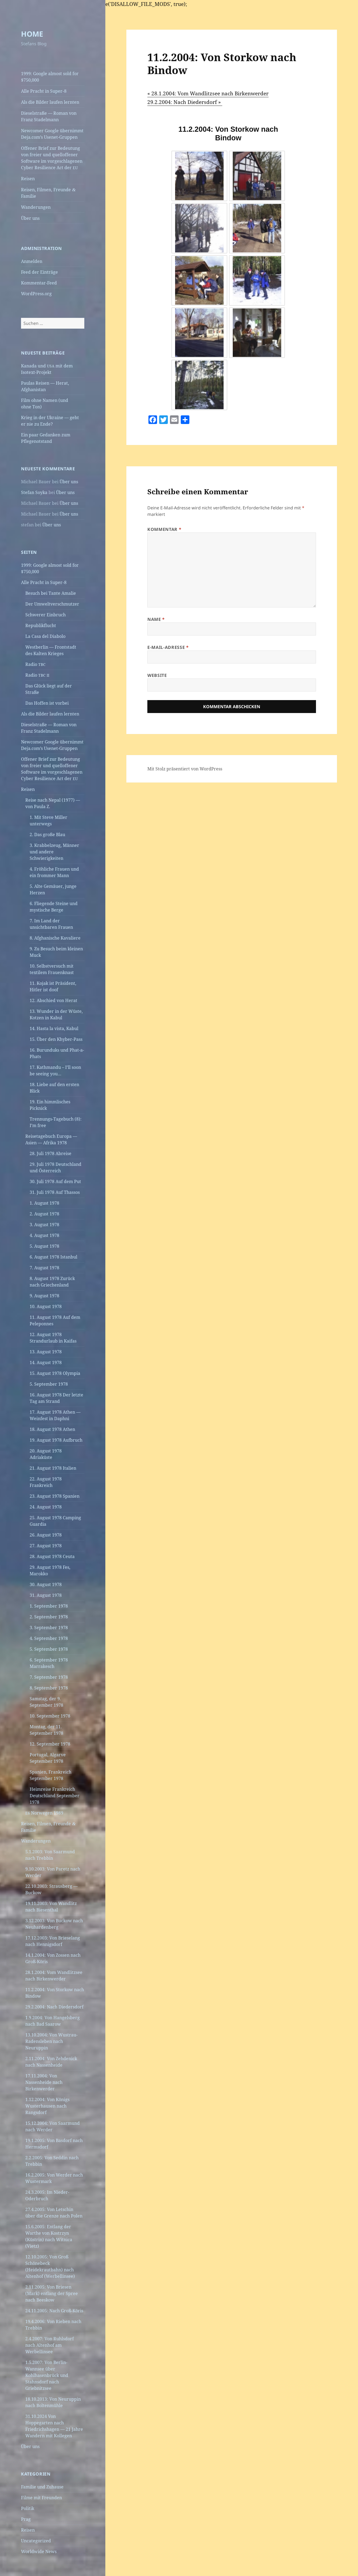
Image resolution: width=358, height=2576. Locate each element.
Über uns (30, 218)
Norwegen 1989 (44, 1813)
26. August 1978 (46, 1535)
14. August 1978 (46, 1362)
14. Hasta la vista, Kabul (54, 1028)
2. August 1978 (44, 1214)
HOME (32, 34)
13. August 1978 (46, 1352)
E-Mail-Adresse (168, 647)
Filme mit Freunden (41, 2498)
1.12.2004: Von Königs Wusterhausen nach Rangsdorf (47, 2106)
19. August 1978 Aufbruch (56, 1440)
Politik (27, 2508)
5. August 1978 (44, 1246)
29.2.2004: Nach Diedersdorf (54, 2007)
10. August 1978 (46, 1306)
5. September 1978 (49, 1384)
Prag (26, 2519)
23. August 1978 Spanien (54, 1496)
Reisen (28, 179)
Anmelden (31, 261)
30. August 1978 (46, 1584)
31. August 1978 (46, 1595)
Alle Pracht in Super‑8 (43, 91)
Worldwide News (39, 2551)
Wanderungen (36, 207)
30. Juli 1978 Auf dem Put (55, 1181)
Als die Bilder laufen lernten (50, 102)
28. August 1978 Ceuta (52, 1556)
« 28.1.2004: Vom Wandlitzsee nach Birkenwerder (208, 93)
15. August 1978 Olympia (55, 1373)
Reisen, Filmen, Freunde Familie (48, 193)
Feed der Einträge (39, 272)
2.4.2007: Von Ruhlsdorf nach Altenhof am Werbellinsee (49, 2345)
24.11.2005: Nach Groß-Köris (54, 2311)
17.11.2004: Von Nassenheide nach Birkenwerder (43, 2082)
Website (157, 675)
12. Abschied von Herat (53, 1000)
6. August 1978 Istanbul (53, 1257)
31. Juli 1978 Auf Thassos (55, 1192)
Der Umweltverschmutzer (52, 604)
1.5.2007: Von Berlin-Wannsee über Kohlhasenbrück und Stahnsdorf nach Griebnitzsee (46, 2375)
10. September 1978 (50, 1716)
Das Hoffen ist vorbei (47, 703)
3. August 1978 (44, 1225)
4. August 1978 (44, 1235)
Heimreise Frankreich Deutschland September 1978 (54, 1795)
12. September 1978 (50, 1744)
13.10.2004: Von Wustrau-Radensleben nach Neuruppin (51, 2041)
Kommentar (164, 529)
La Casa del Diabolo (45, 636)
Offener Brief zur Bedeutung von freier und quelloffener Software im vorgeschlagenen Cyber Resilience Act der (51, 158)
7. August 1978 (44, 1268)
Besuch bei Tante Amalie (50, 593)
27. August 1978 (46, 1546)
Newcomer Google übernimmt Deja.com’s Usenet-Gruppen (52, 134)
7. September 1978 (49, 1677)
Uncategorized (36, 2541)
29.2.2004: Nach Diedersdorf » (184, 102)
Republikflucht (40, 625)
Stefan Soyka (34, 492)
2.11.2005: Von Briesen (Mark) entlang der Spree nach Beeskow (51, 2293)
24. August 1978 (46, 1507)
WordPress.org (36, 294)
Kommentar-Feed (39, 283)
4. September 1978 (49, 1638)
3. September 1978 (49, 1628)
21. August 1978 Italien (53, 1468)
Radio (35, 664)
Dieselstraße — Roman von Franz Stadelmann (49, 116)
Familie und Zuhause (42, 2487)
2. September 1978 (49, 1617)
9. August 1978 (44, 1296)
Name (156, 619)
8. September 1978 (49, 1688)
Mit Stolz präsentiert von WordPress (184, 769)
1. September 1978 (49, 1606)
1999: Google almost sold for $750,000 (50, 77)
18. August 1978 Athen (52, 1429)
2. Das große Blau (47, 834)
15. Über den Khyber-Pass (56, 1039)
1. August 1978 (44, 1203)
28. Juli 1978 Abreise (50, 1153)
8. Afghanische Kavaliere (55, 938)
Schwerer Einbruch (45, 615)
